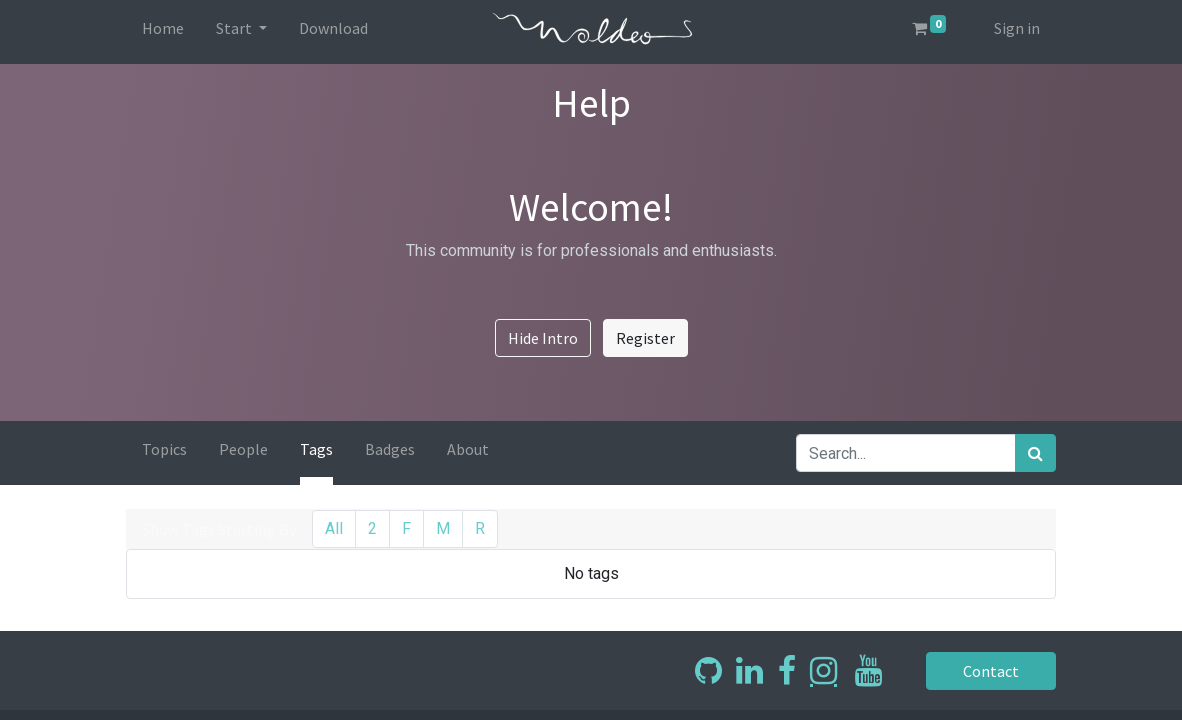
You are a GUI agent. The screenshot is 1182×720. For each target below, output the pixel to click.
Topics (164, 449)
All (334, 528)
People (243, 449)
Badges (390, 449)
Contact (991, 671)
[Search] (1035, 453)
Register (645, 338)
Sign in (1017, 28)
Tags (316, 449)
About (468, 449)
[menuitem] (163, 32)
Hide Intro (543, 338)
